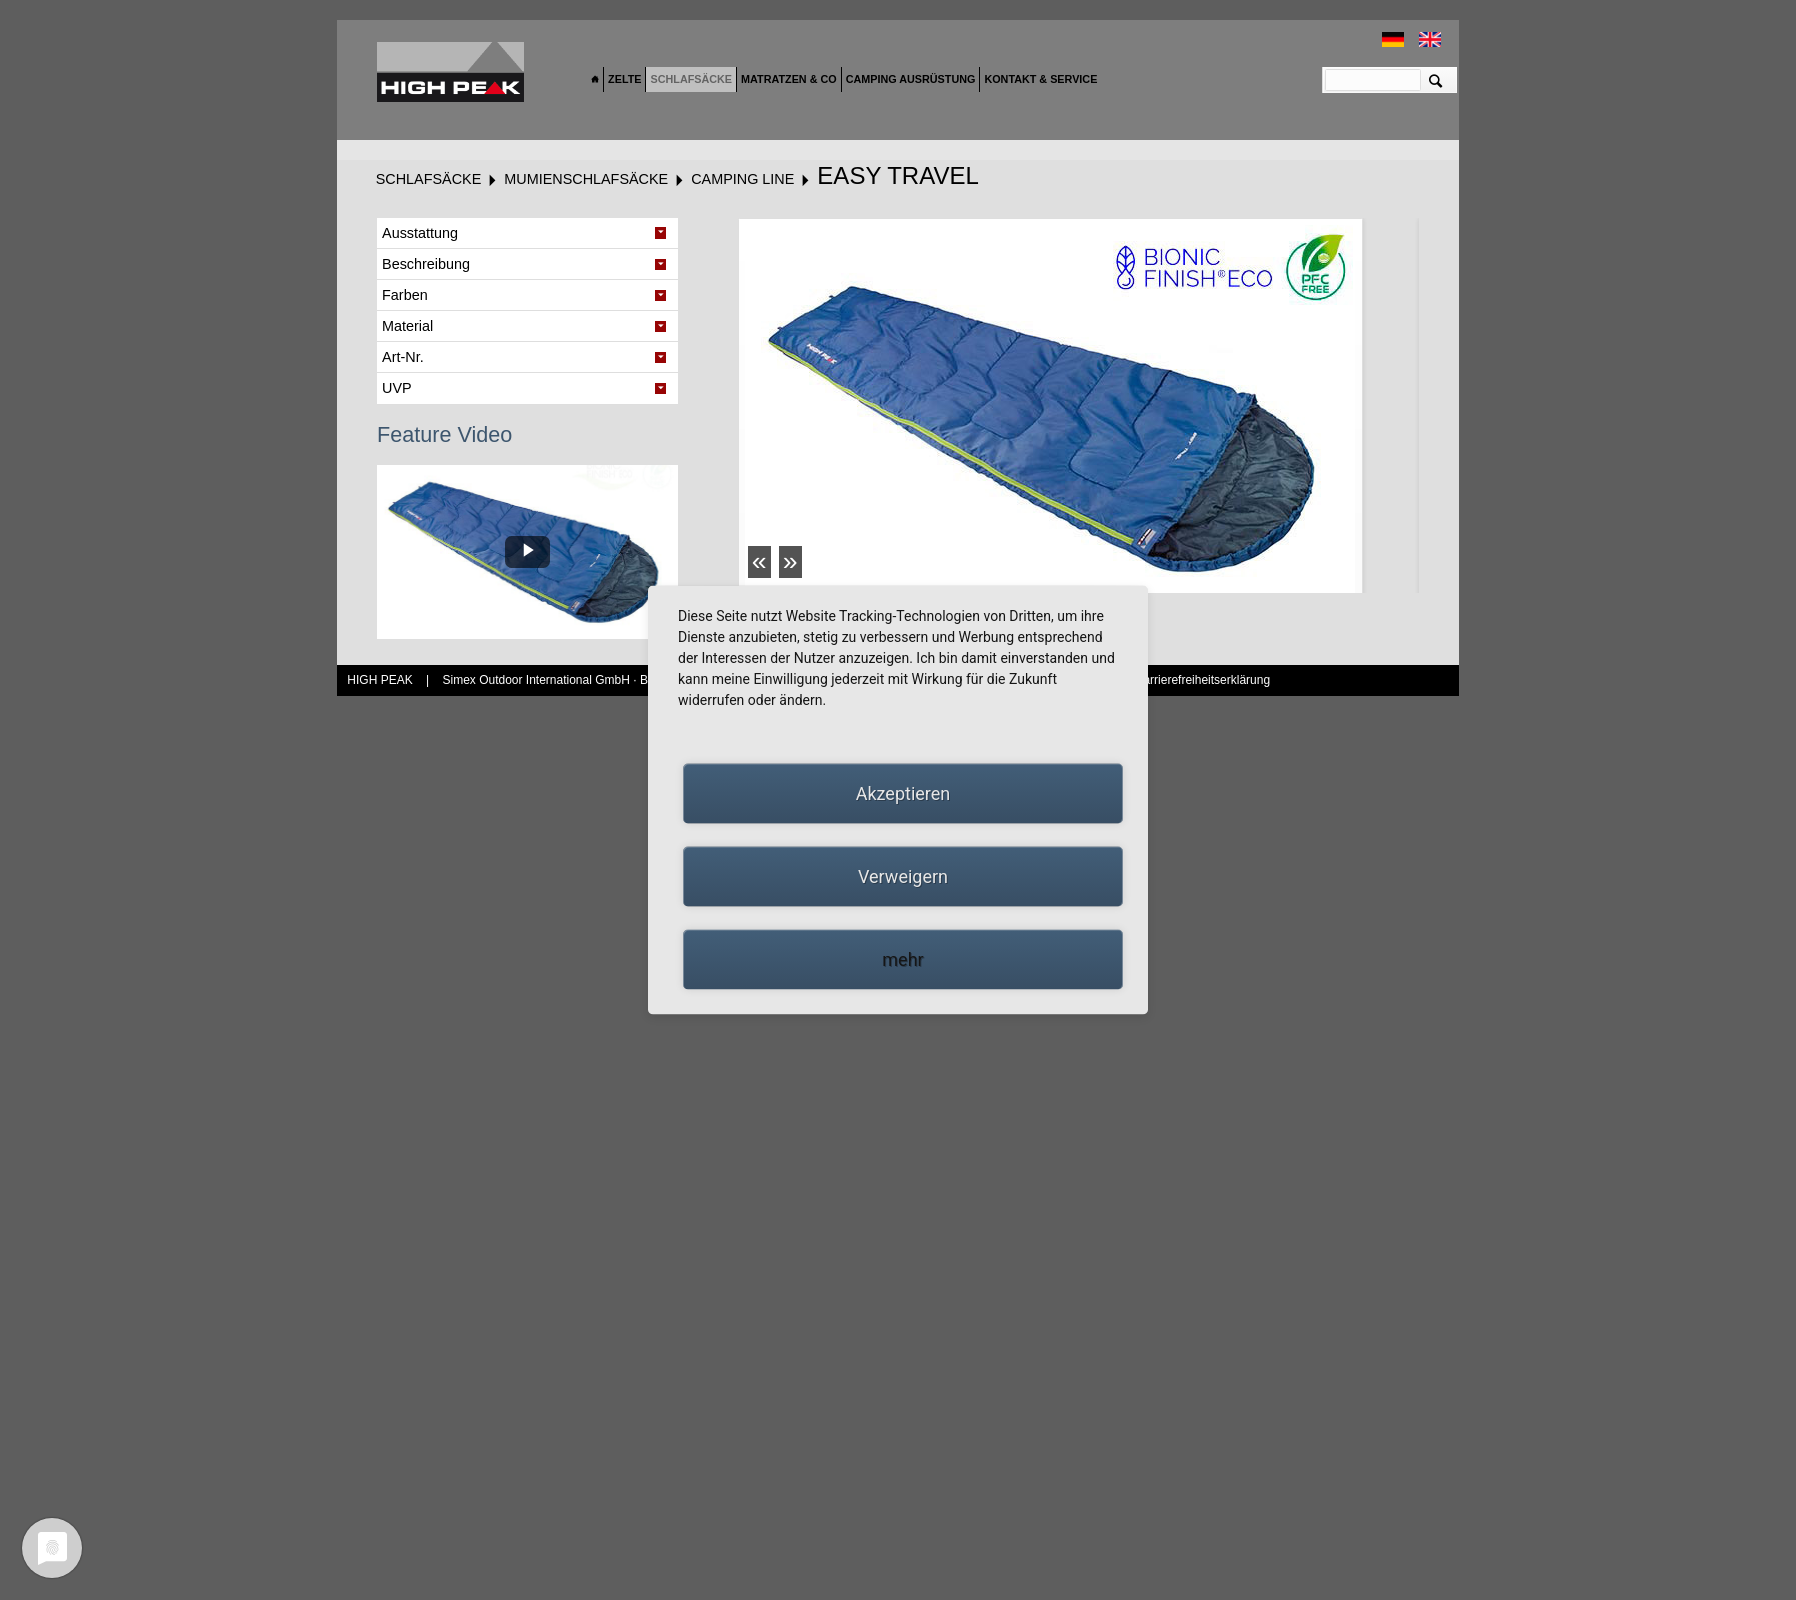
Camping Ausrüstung (911, 79)
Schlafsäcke (691, 79)
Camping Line (742, 179)
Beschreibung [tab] (426, 264)
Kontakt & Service (1040, 79)
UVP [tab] (397, 388)
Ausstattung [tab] (420, 233)
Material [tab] (407, 326)
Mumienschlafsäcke (586, 179)
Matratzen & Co (789, 79)
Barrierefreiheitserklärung (1202, 680)
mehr (902, 959)
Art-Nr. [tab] (403, 357)
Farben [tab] (405, 295)
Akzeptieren (903, 793)
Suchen (1435, 80)
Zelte (624, 79)
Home (595, 80)
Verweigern (903, 876)
